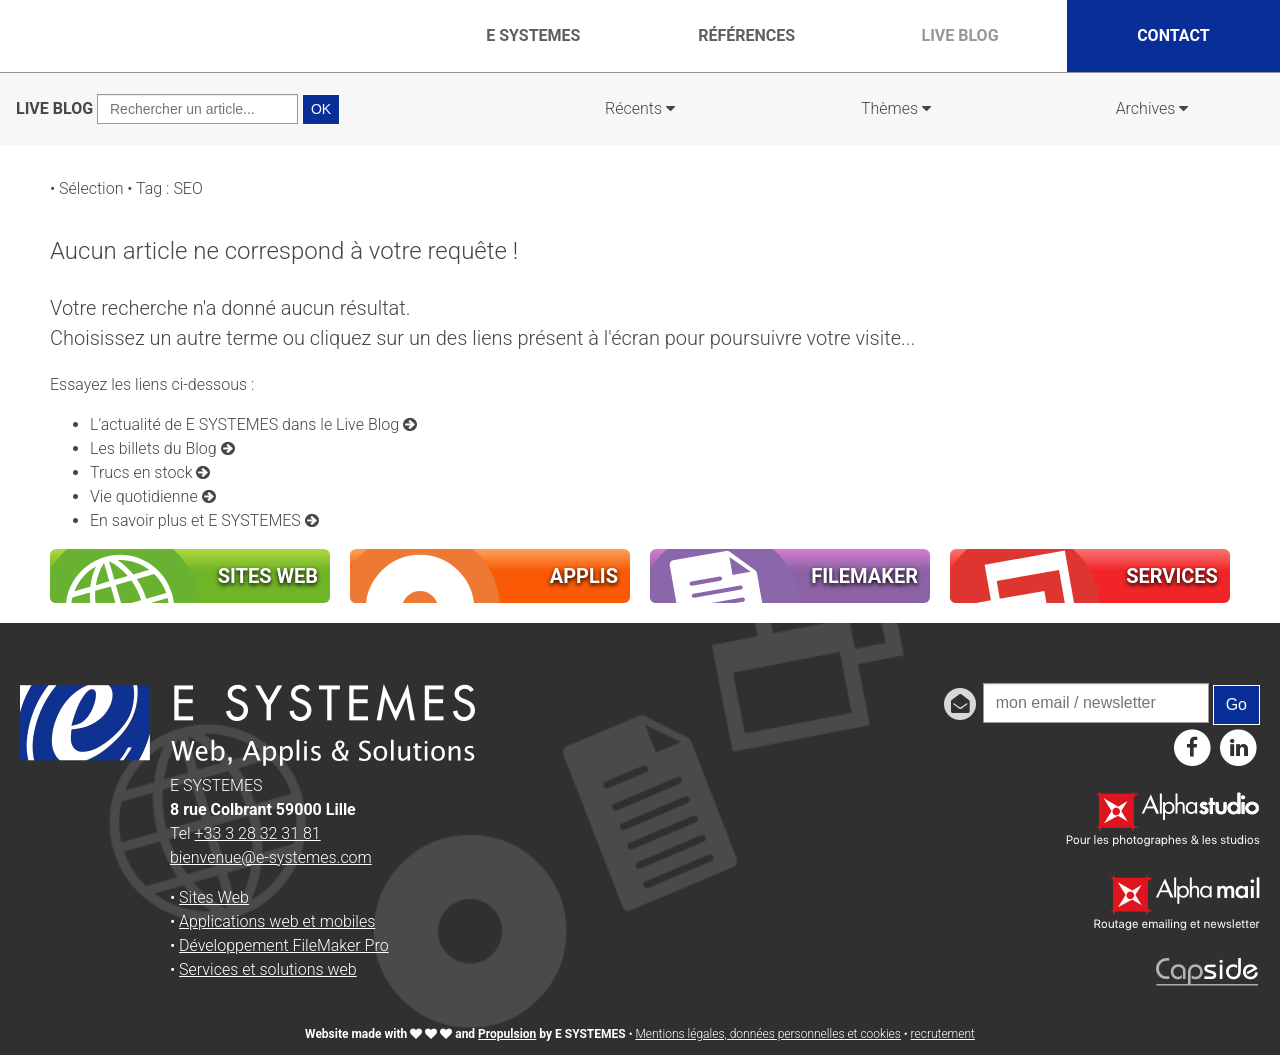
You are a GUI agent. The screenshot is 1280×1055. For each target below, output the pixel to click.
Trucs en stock (150, 472)
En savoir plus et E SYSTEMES (204, 520)
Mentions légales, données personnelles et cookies (767, 1034)
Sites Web (214, 897)
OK (321, 109)
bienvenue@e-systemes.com (271, 857)
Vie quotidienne (153, 496)
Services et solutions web (268, 969)
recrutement (943, 1034)
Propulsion (507, 1034)
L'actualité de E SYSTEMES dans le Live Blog (253, 424)
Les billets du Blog (162, 448)
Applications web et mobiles (277, 921)
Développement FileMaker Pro (284, 945)
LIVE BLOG (54, 108)
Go (1236, 704)
